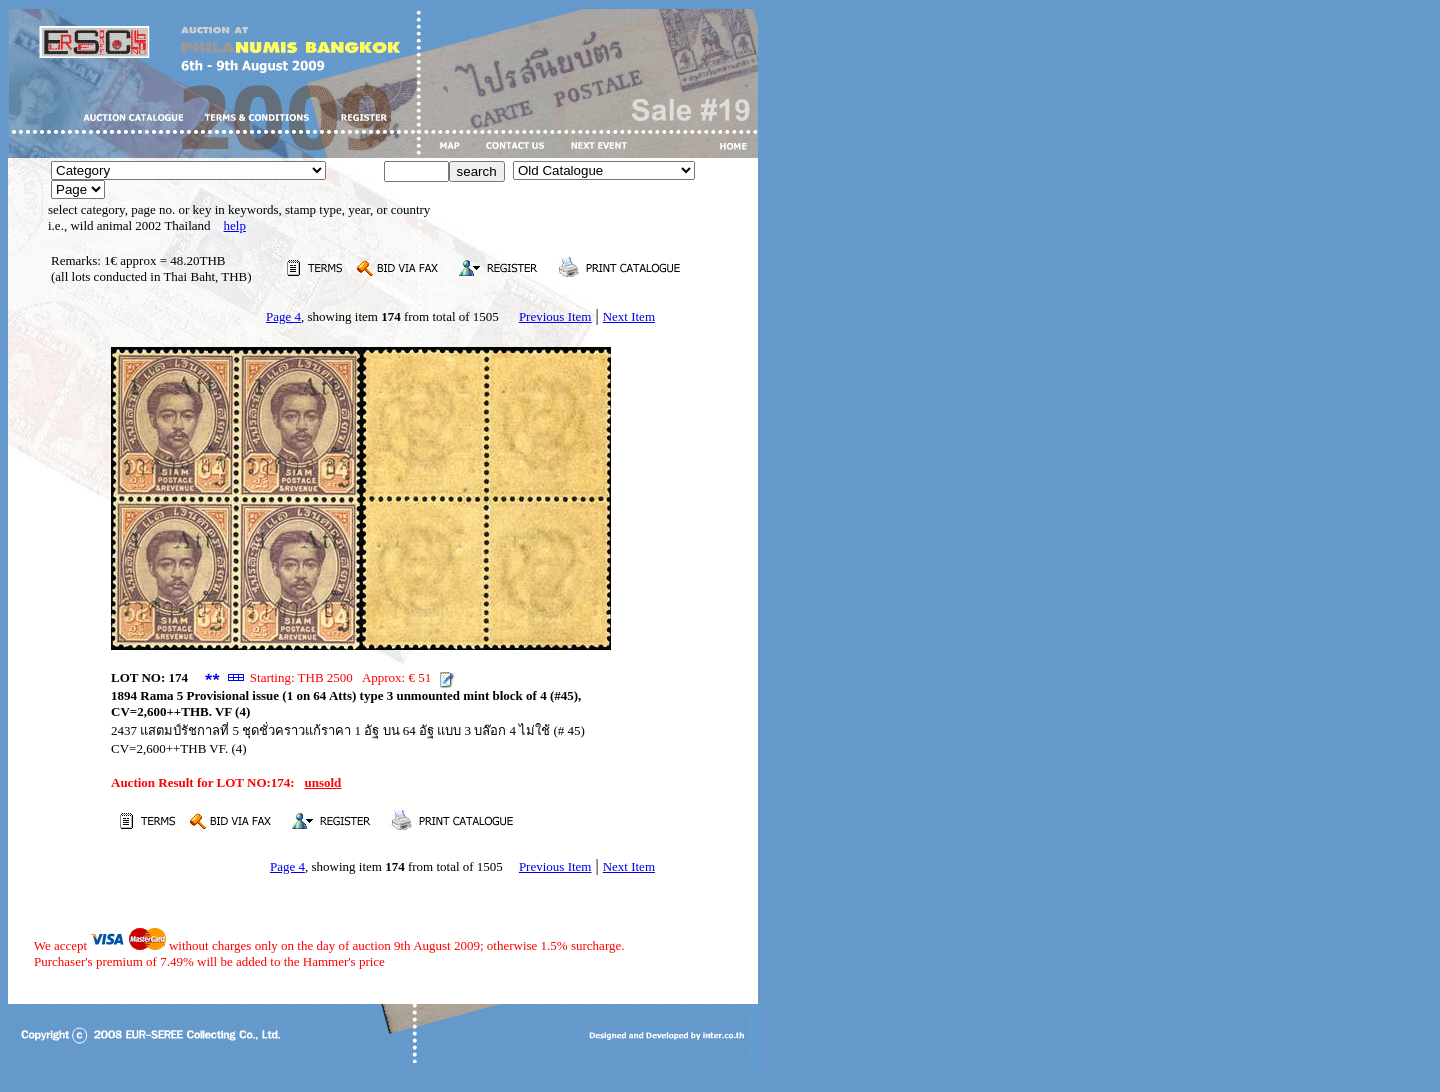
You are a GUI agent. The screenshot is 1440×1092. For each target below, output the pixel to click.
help (235, 225)
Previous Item (555, 316)
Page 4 (283, 316)
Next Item (629, 316)
